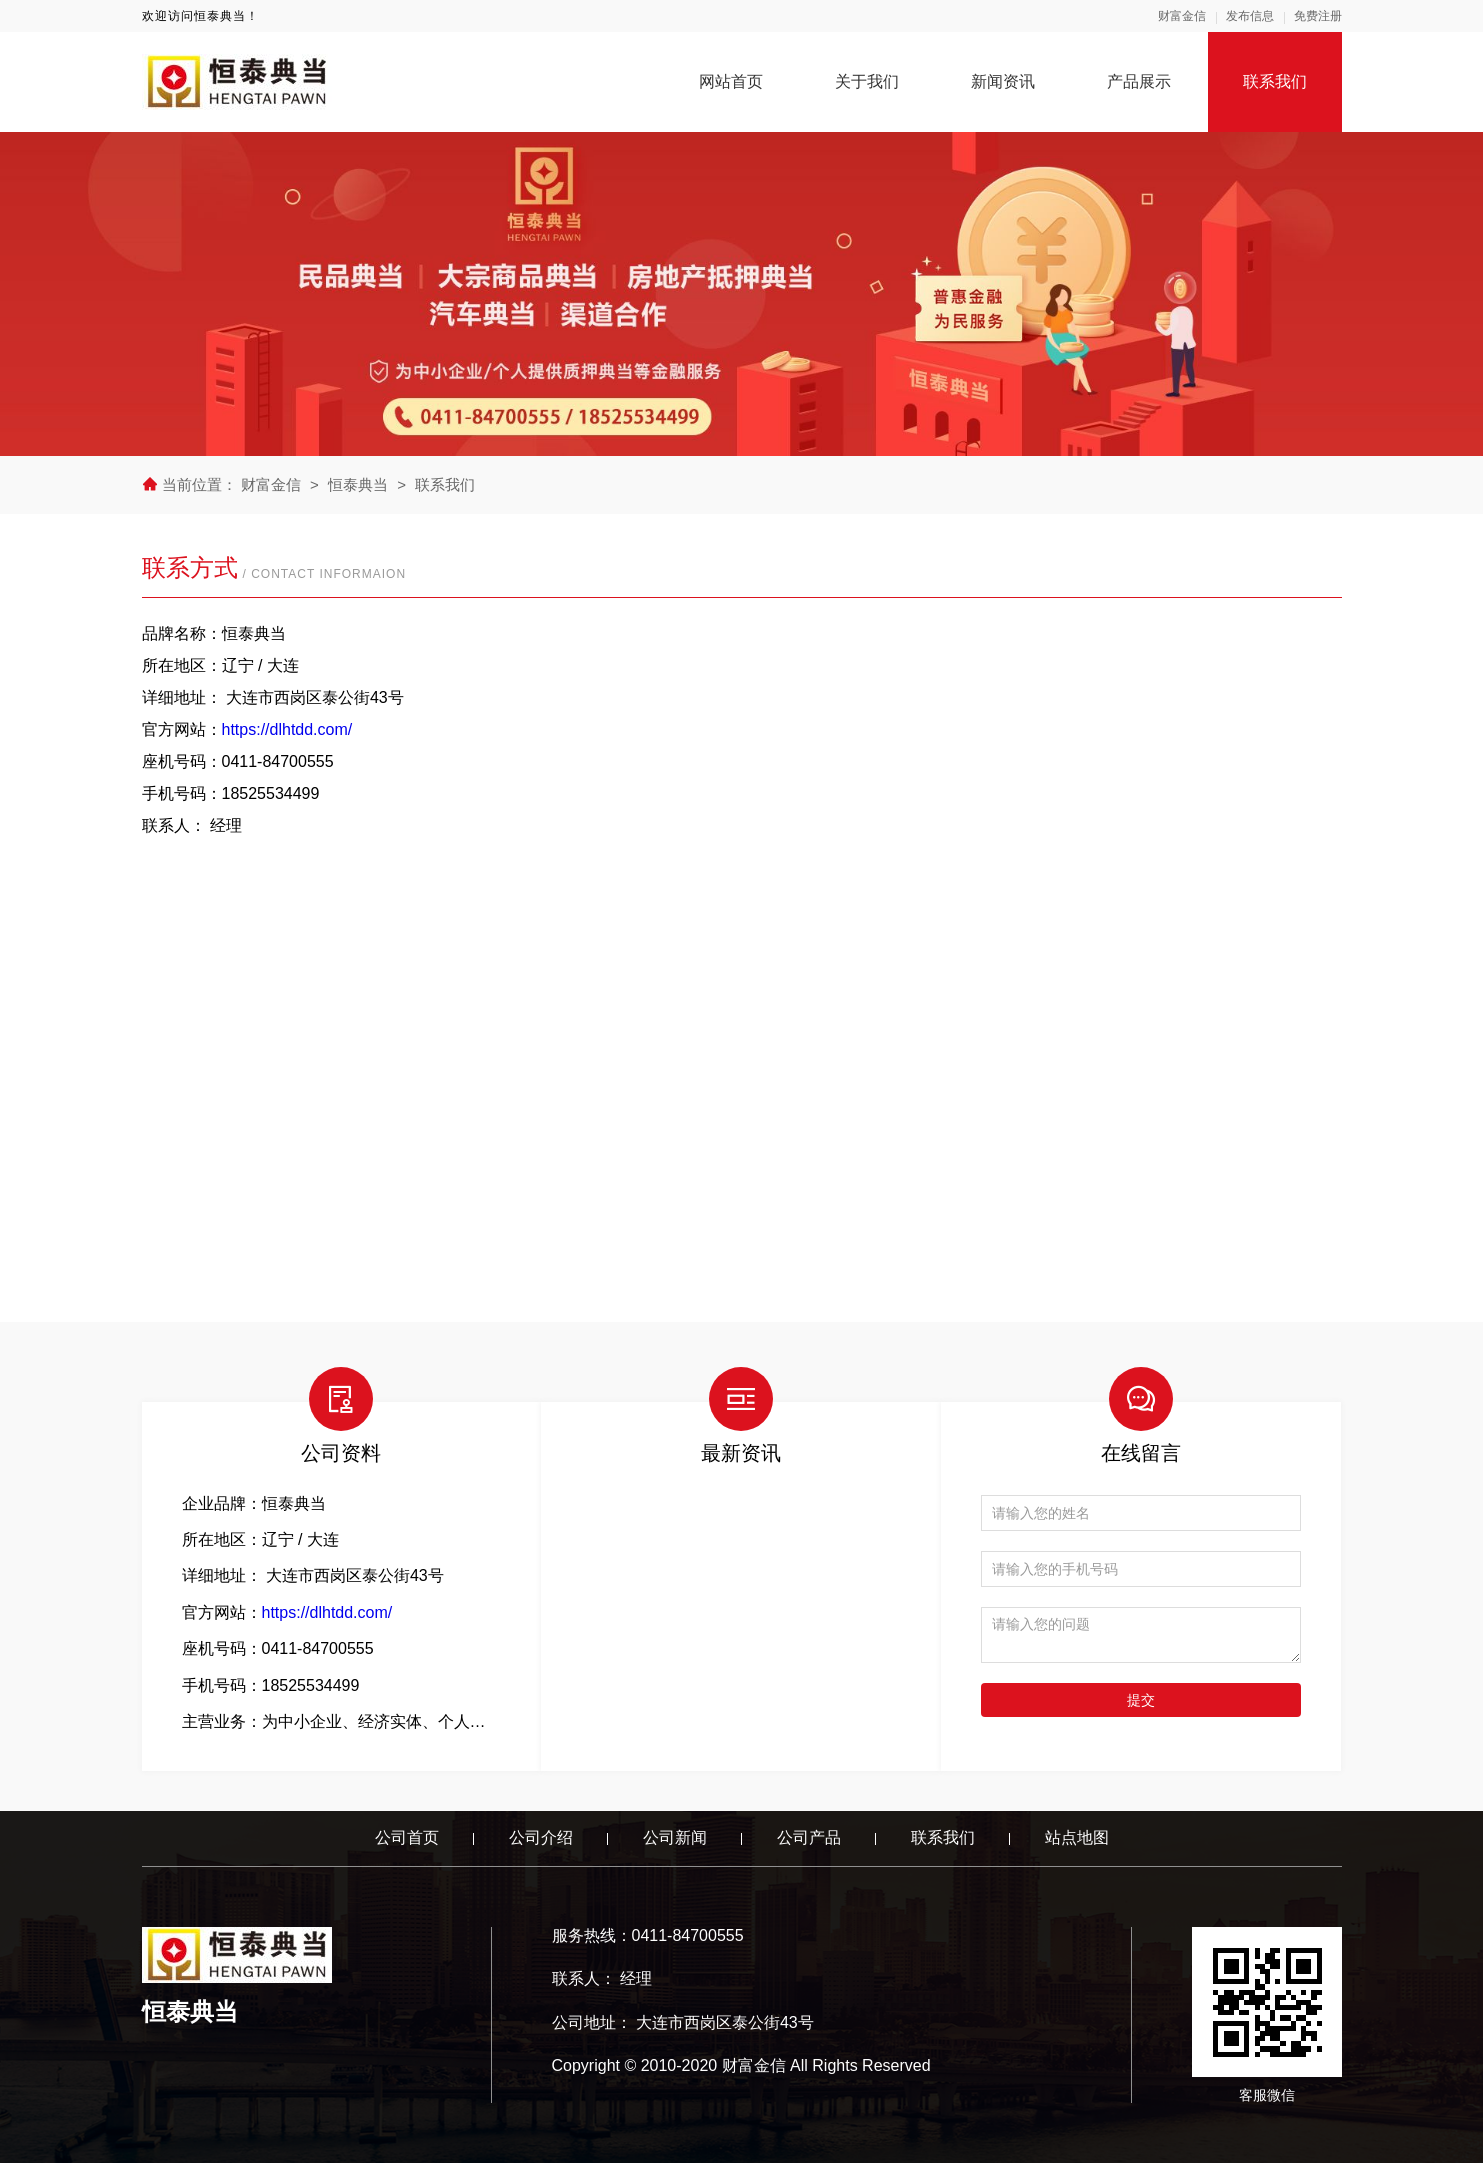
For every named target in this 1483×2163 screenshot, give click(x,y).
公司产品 (809, 1837)
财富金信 (1182, 16)
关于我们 (867, 81)
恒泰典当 (358, 484)
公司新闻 (675, 1837)
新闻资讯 (1003, 81)
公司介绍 (541, 1837)
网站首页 (731, 81)
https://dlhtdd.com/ (287, 729)
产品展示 (1139, 81)
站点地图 (1077, 1837)
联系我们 (1275, 81)
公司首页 (407, 1837)
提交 (1141, 1700)
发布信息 (1250, 16)
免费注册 (1318, 16)
